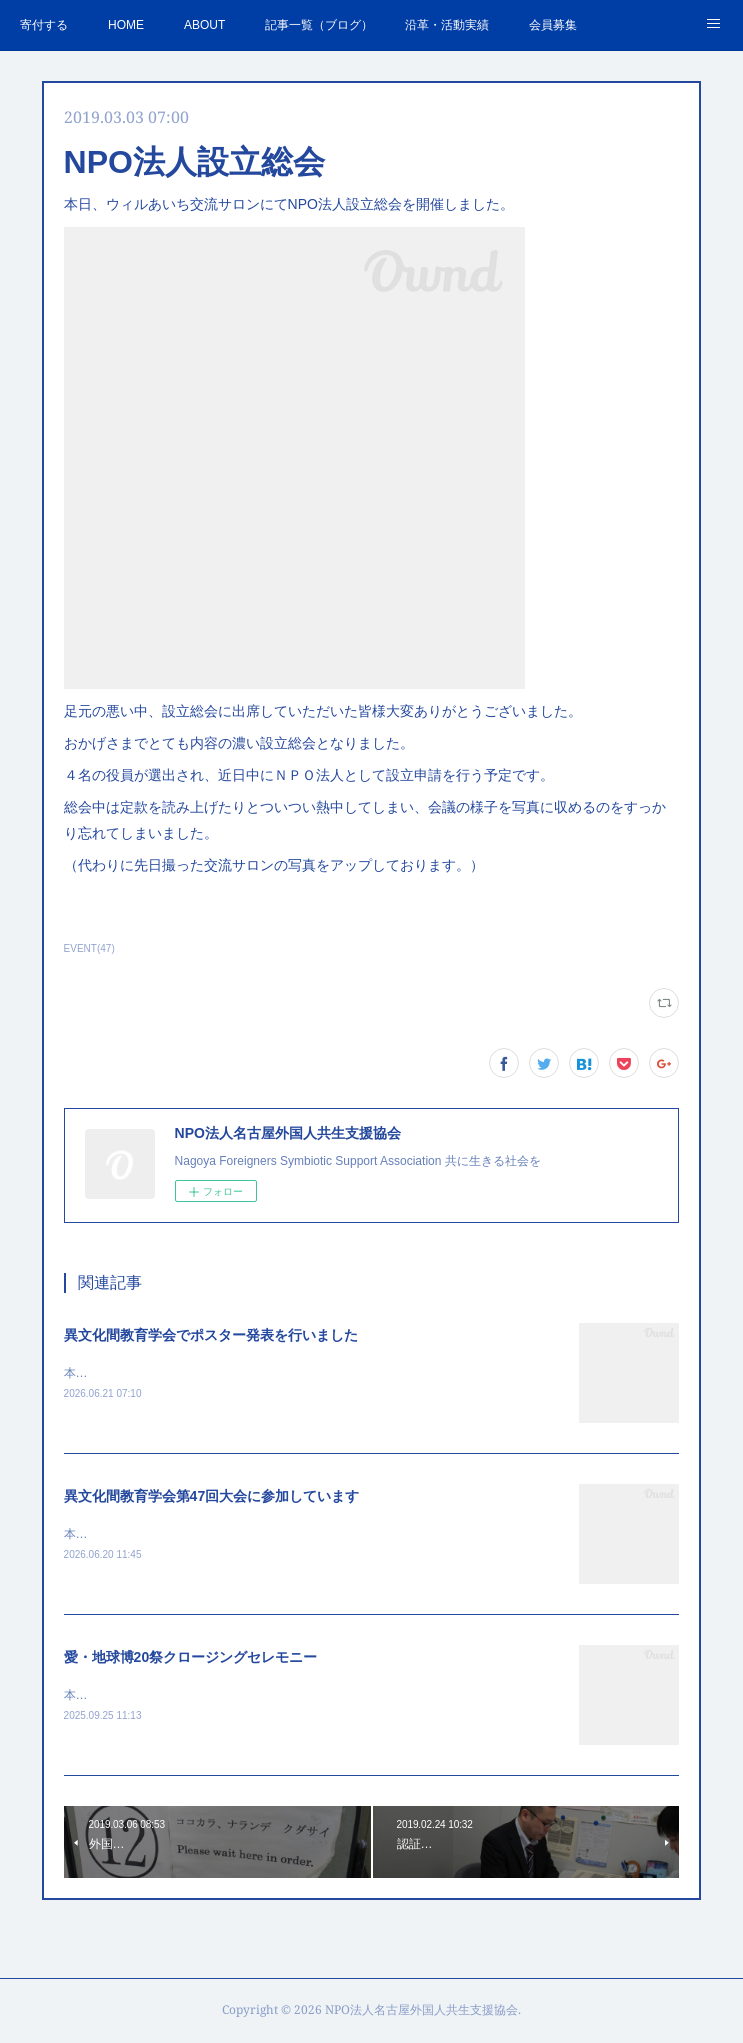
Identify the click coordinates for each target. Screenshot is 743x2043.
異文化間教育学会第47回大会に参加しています (212, 1498)
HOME (126, 25)
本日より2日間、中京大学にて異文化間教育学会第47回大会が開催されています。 (284, 1536)
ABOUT (204, 25)
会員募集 (553, 25)
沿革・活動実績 (447, 25)
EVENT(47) (89, 948)
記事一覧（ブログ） (319, 25)
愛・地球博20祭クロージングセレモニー (191, 1659)
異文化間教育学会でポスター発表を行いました (211, 1335)
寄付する (44, 25)
